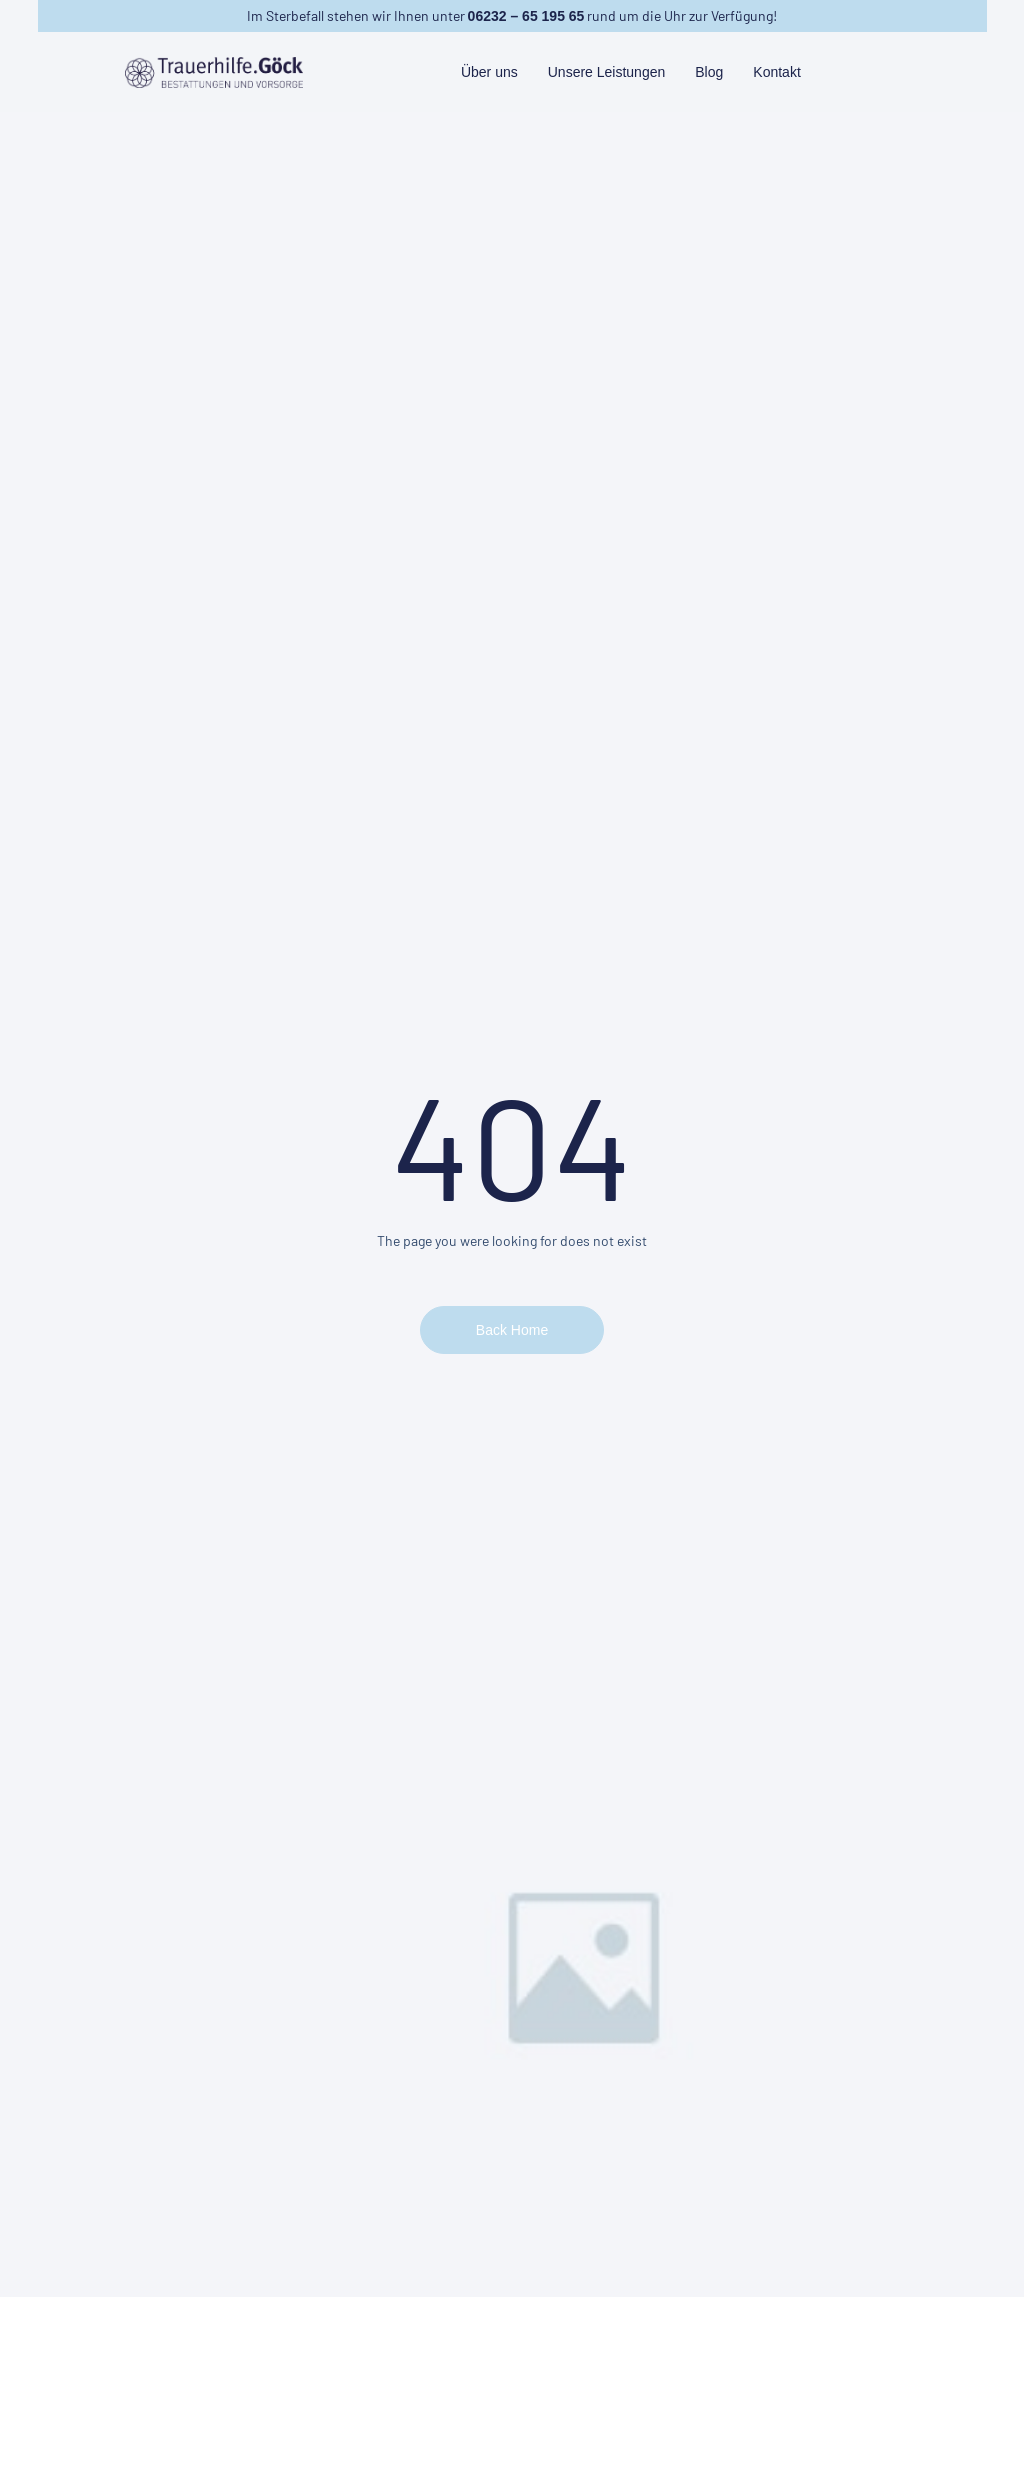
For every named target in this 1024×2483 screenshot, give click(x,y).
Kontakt (776, 72)
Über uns (489, 72)
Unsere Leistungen (607, 72)
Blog (709, 72)
